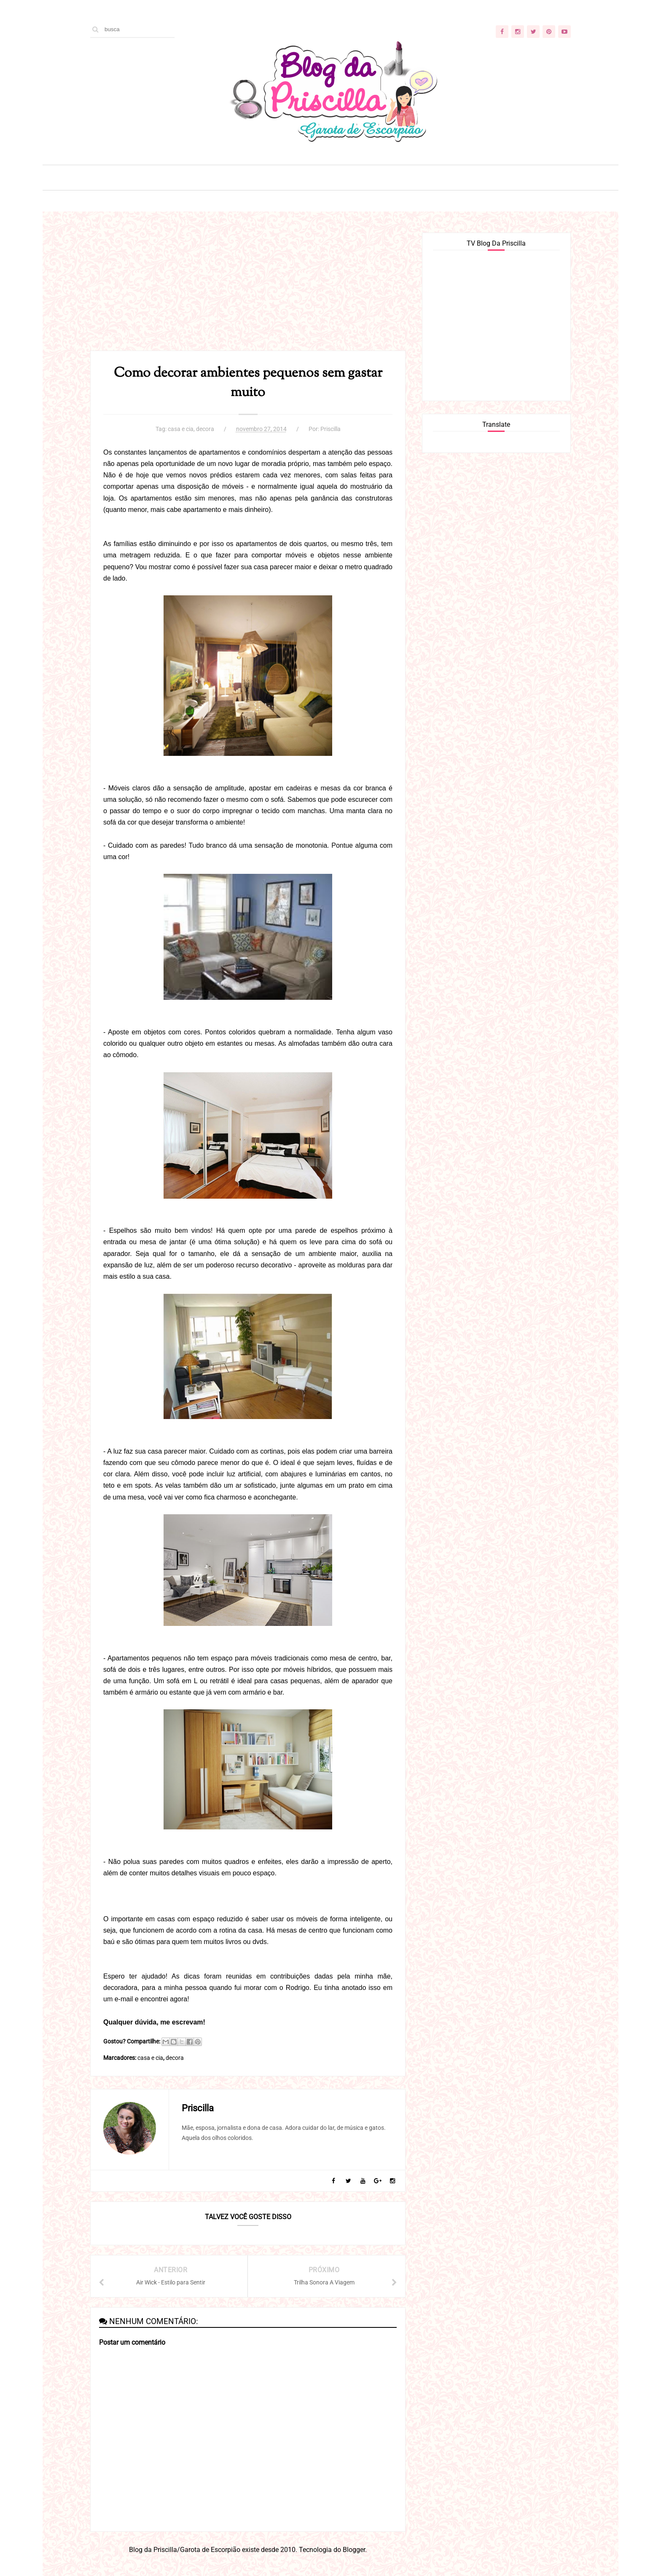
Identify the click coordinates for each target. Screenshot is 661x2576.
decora (205, 429)
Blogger (354, 2550)
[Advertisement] (248, 292)
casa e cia (180, 429)
